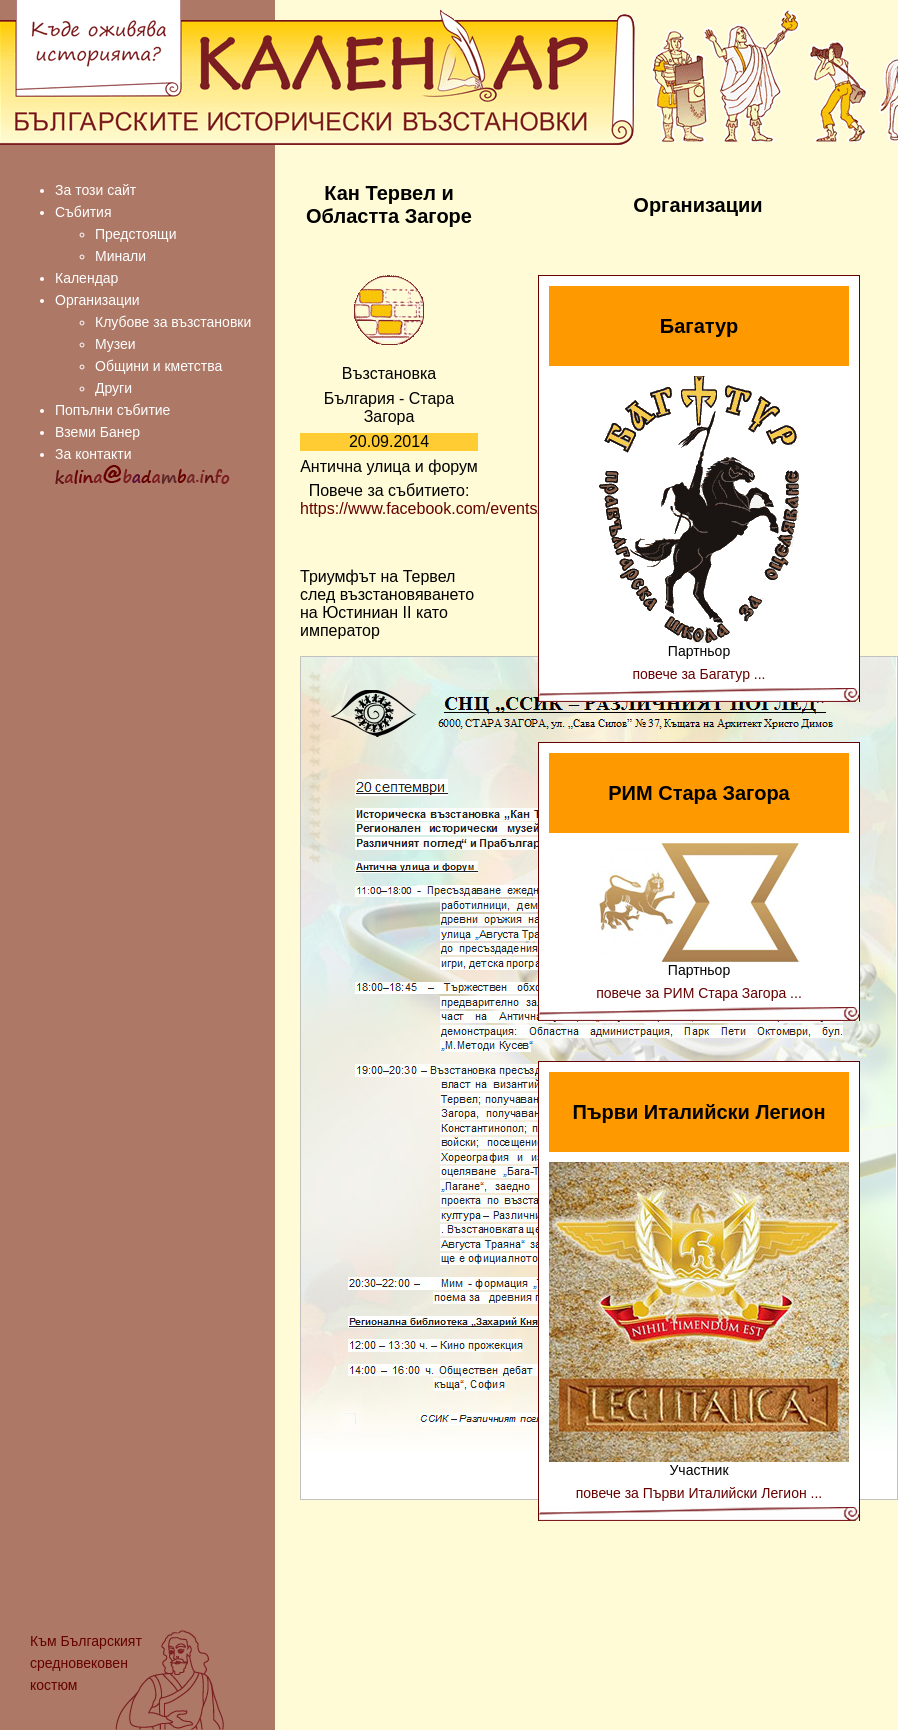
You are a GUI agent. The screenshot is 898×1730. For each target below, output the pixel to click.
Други (113, 388)
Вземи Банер (97, 432)
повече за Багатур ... (698, 674)
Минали (120, 256)
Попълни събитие (112, 410)
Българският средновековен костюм (86, 1663)
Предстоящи (135, 234)
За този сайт (95, 190)
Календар (86, 278)
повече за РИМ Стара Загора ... (699, 993)
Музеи (115, 344)
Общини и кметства (158, 366)
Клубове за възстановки (173, 322)
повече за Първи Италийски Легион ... (699, 1493)
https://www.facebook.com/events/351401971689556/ (490, 508)
